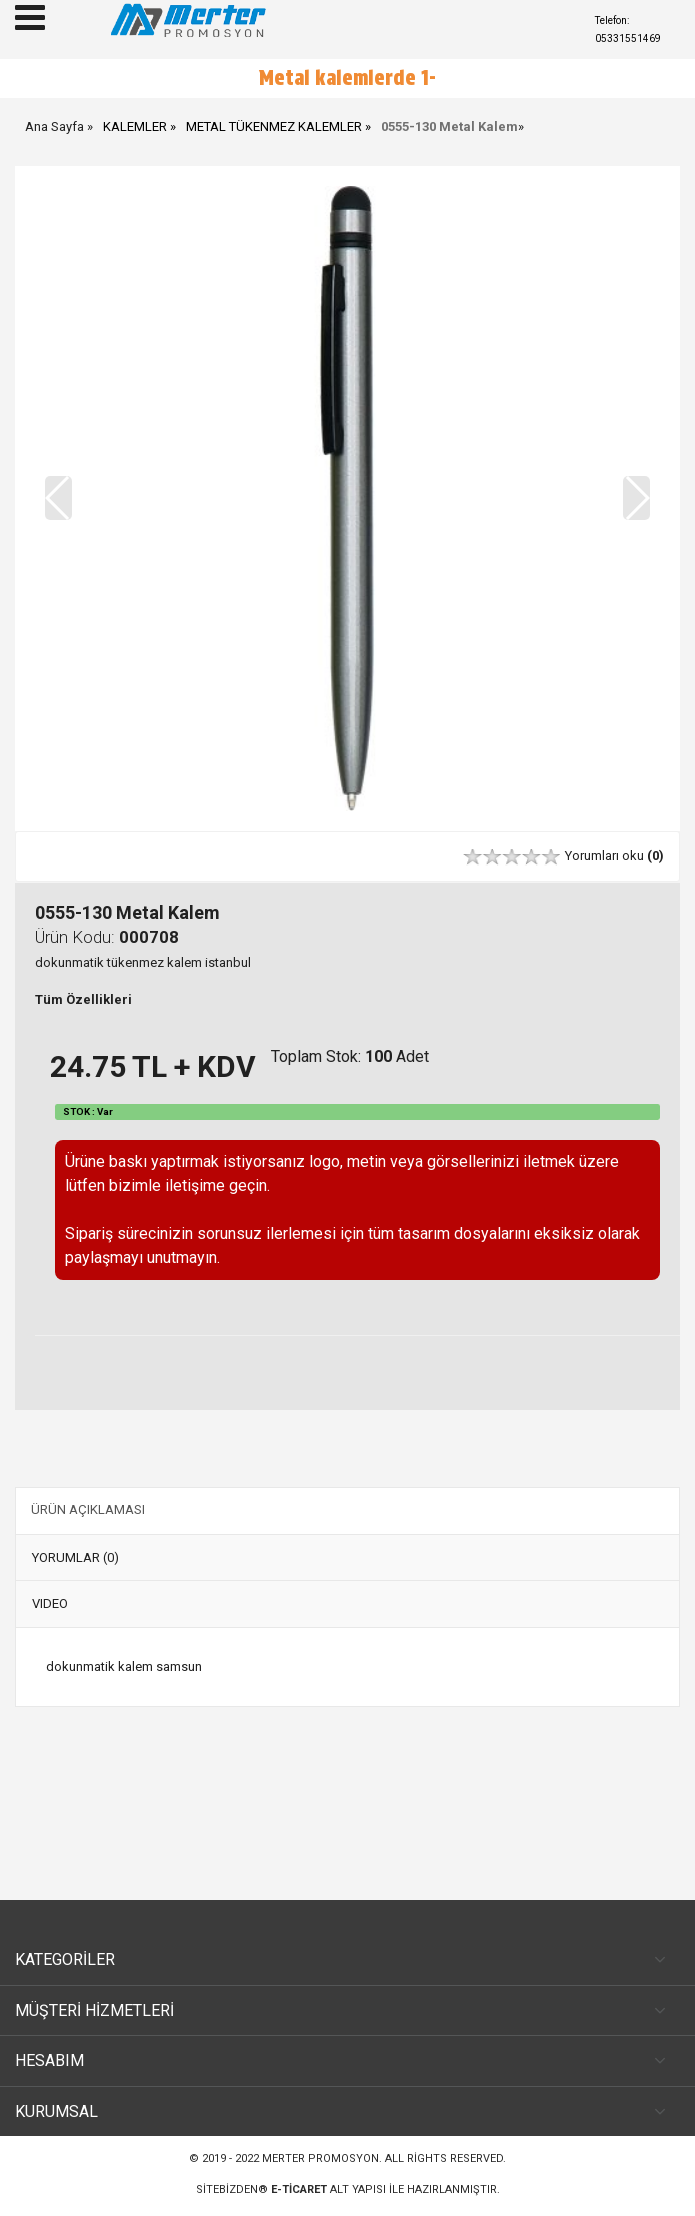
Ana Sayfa (54, 126)
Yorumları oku (614, 855)
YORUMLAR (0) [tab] (75, 1557)
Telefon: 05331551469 (628, 29)
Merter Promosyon (320, 2158)
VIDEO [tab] (50, 1603)
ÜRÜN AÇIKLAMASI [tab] (88, 1509)
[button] (636, 498)
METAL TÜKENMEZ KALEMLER (274, 126)
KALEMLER (135, 126)
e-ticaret (299, 2189)
